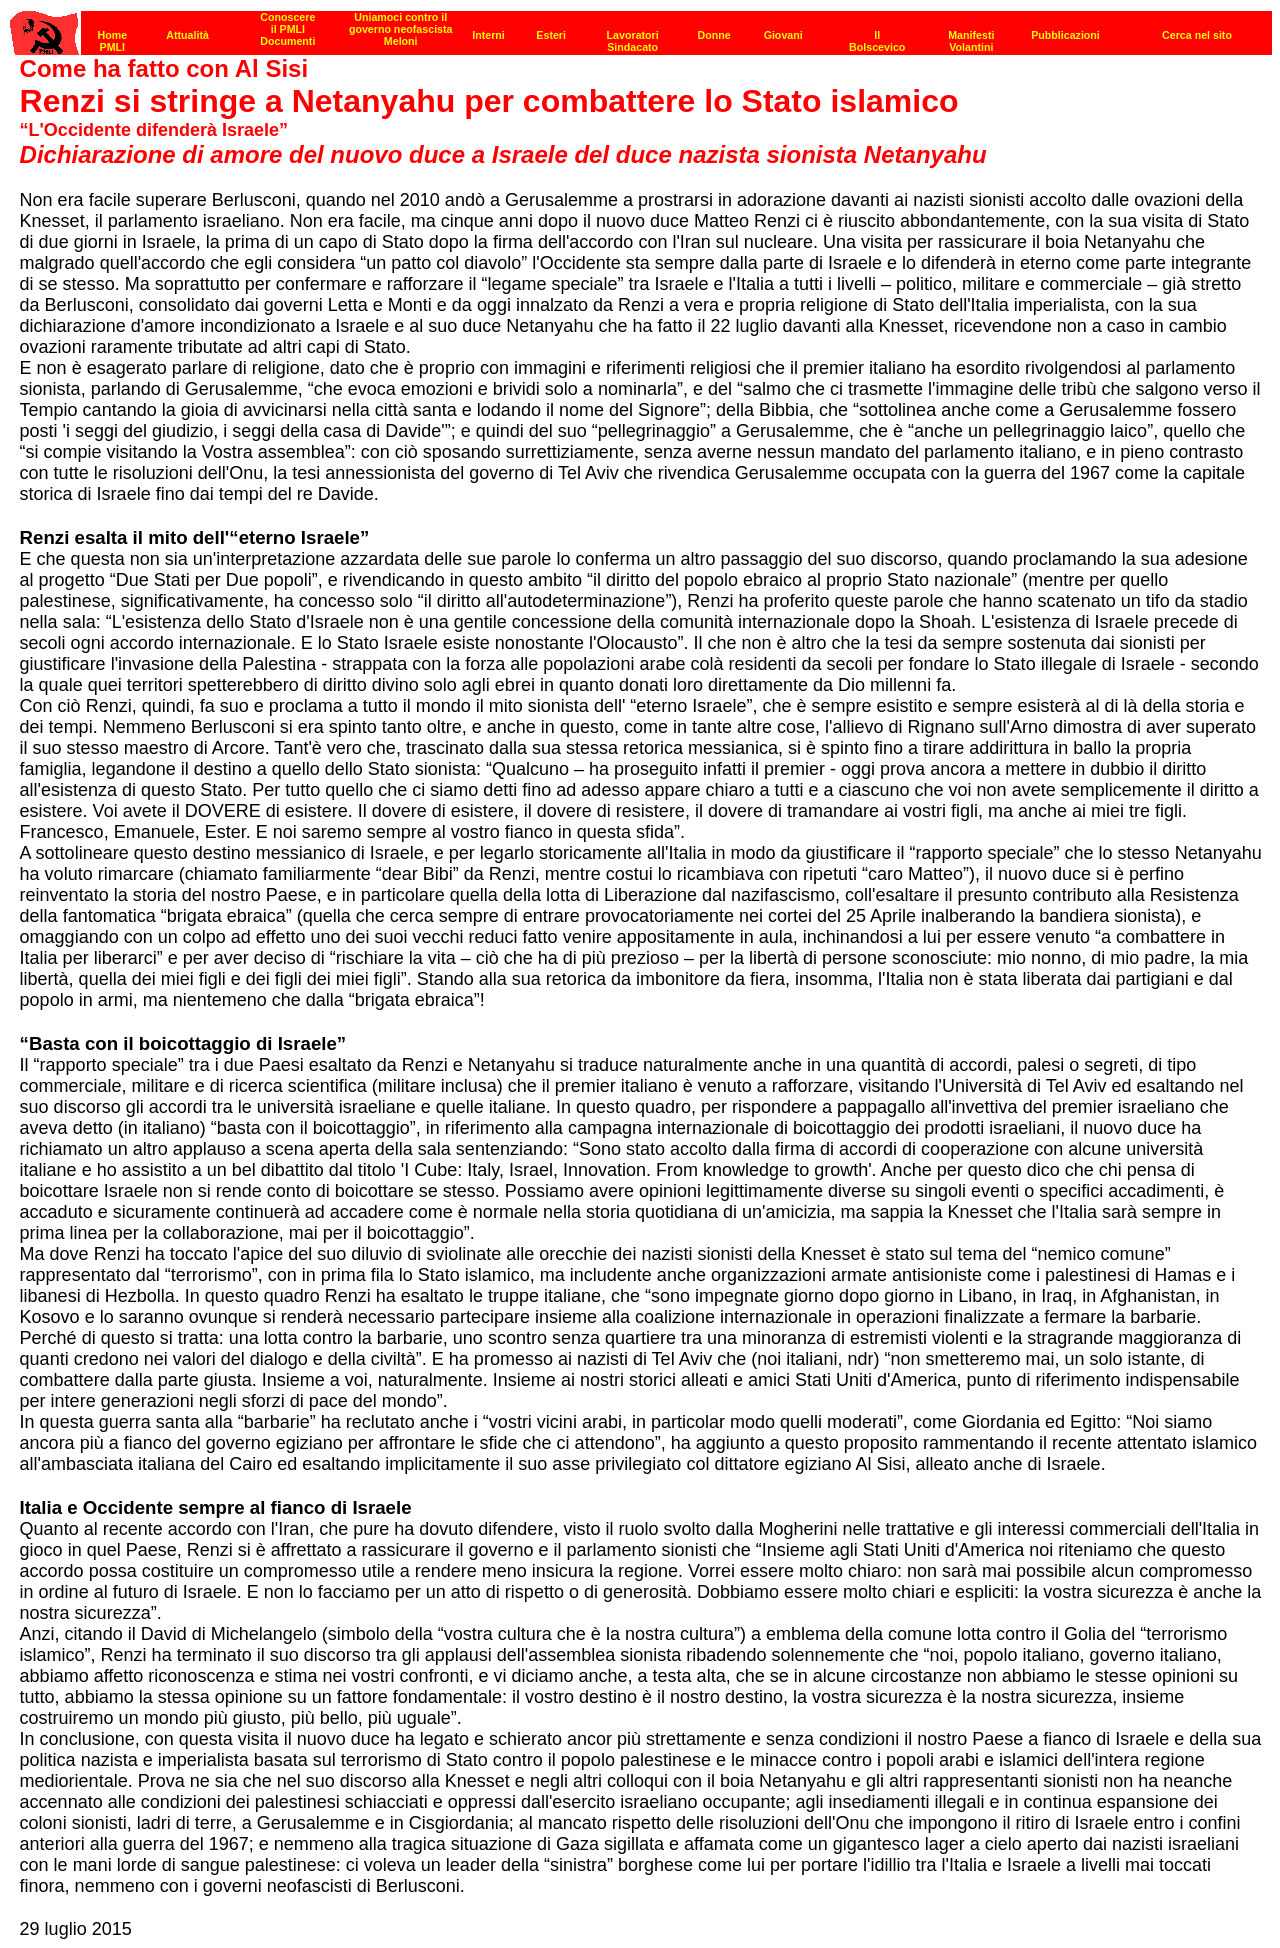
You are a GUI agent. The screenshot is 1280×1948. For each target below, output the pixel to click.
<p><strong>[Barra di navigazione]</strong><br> (641, 27)
